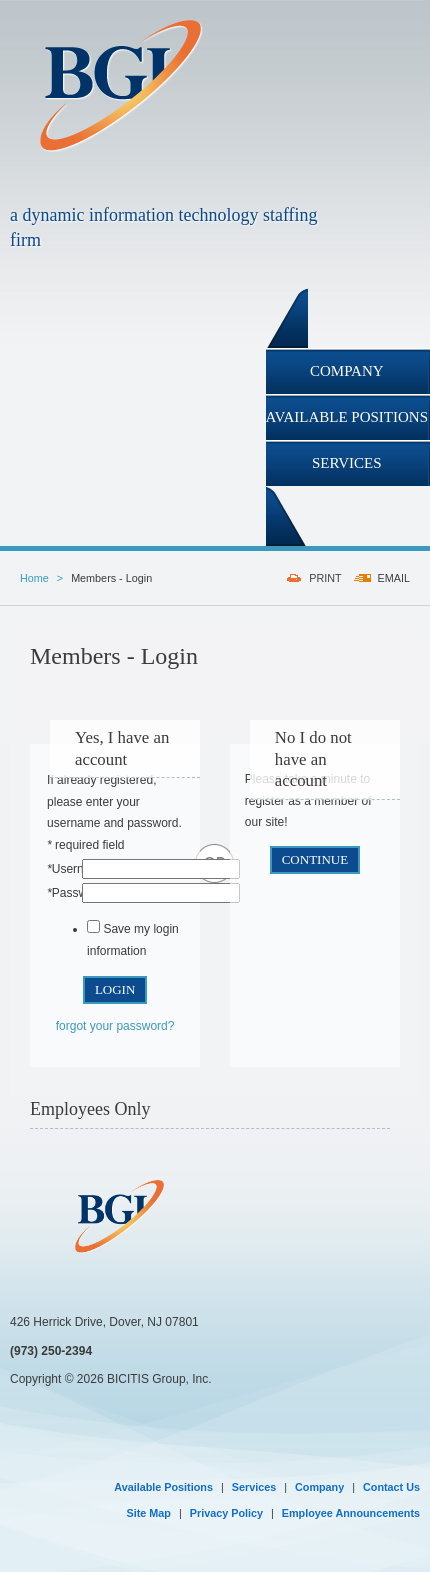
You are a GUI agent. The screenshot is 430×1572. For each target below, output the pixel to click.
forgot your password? (115, 1026)
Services (254, 1487)
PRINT (325, 578)
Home (34, 578)
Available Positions (163, 1487)
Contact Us (391, 1487)
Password (75, 893)
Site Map (149, 1513)
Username (77, 869)
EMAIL (394, 578)
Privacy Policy (226, 1513)
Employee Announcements (351, 1513)
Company (319, 1487)
